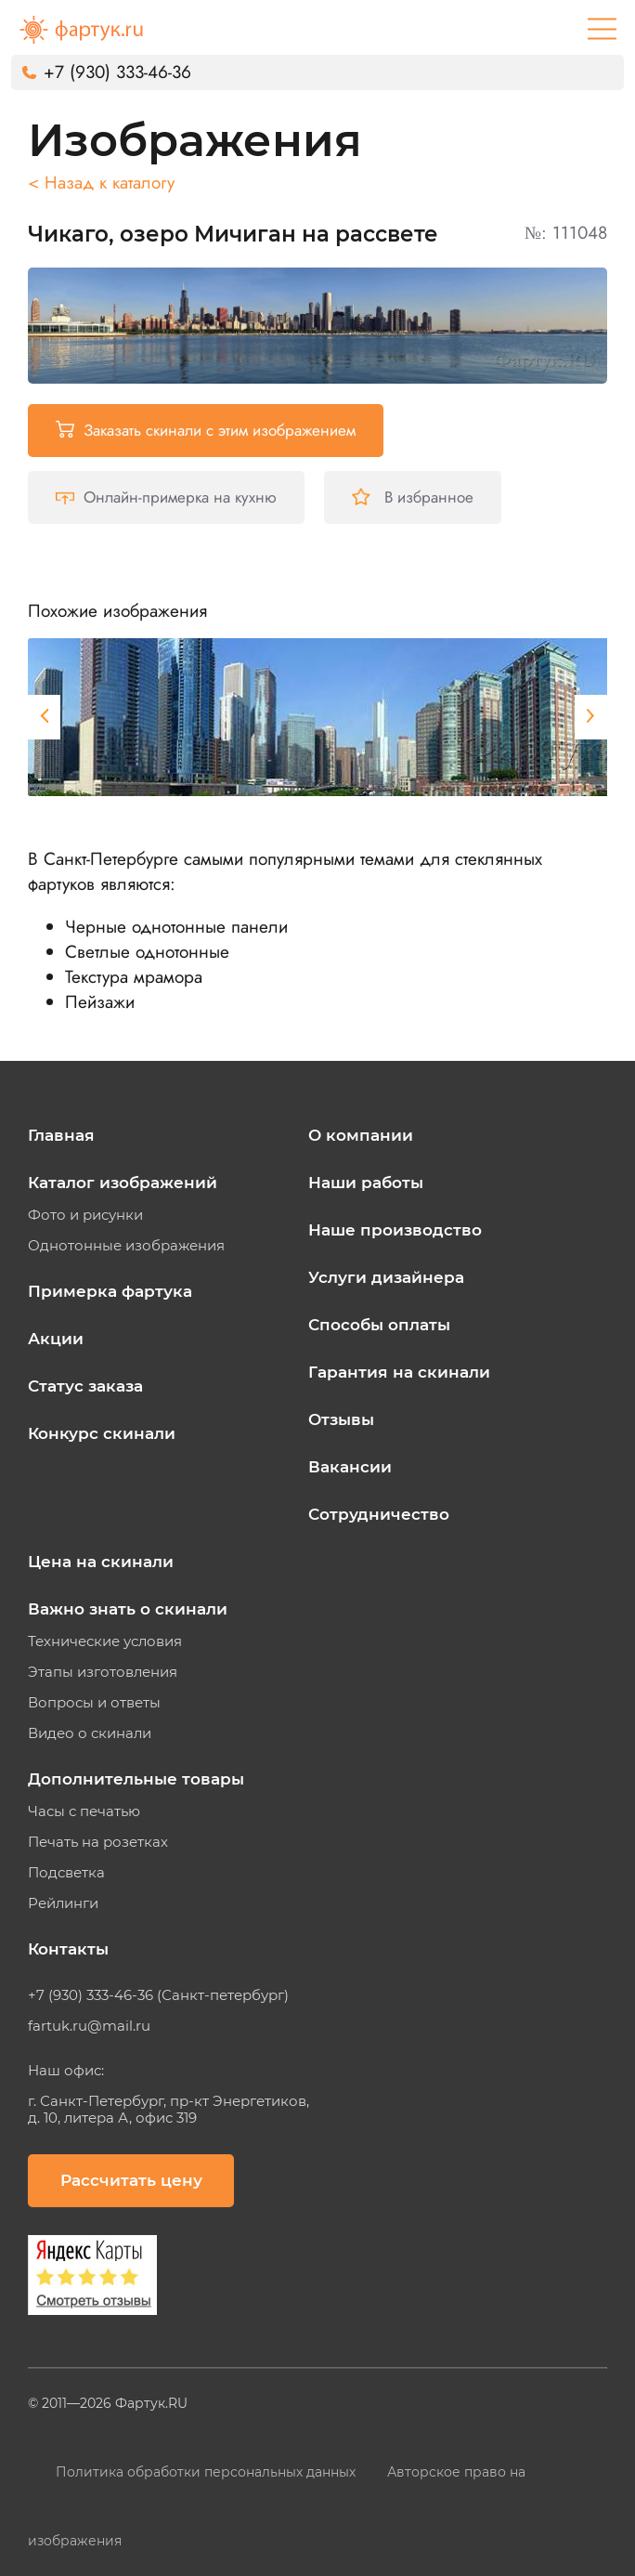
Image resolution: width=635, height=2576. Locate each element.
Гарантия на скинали (399, 1372)
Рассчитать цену (131, 2180)
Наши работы (365, 1182)
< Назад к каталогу (101, 182)
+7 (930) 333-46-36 (117, 72)
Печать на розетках (98, 1842)
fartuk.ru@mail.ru (89, 2026)
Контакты (68, 1949)
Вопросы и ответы (94, 1702)
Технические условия (105, 1641)
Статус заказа (85, 1386)
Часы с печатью (84, 1811)
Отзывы (341, 1419)
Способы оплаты (379, 1324)
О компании (360, 1135)
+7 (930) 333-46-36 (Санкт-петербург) (158, 1995)
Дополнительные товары (136, 1779)
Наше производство (395, 1230)
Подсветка (66, 1872)
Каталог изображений (122, 1182)
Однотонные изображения (126, 1245)
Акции (56, 1338)
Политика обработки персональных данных (207, 2472)
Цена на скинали (101, 1561)
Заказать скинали (206, 430)
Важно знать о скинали (127, 1609)
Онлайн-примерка (166, 497)
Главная (61, 1135)
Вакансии (350, 1467)
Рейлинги (63, 1903)
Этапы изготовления (102, 1672)
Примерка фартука (110, 1291)
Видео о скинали (89, 1733)
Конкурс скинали (101, 1433)
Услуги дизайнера (386, 1277)
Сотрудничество (378, 1514)
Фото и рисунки (85, 1215)
